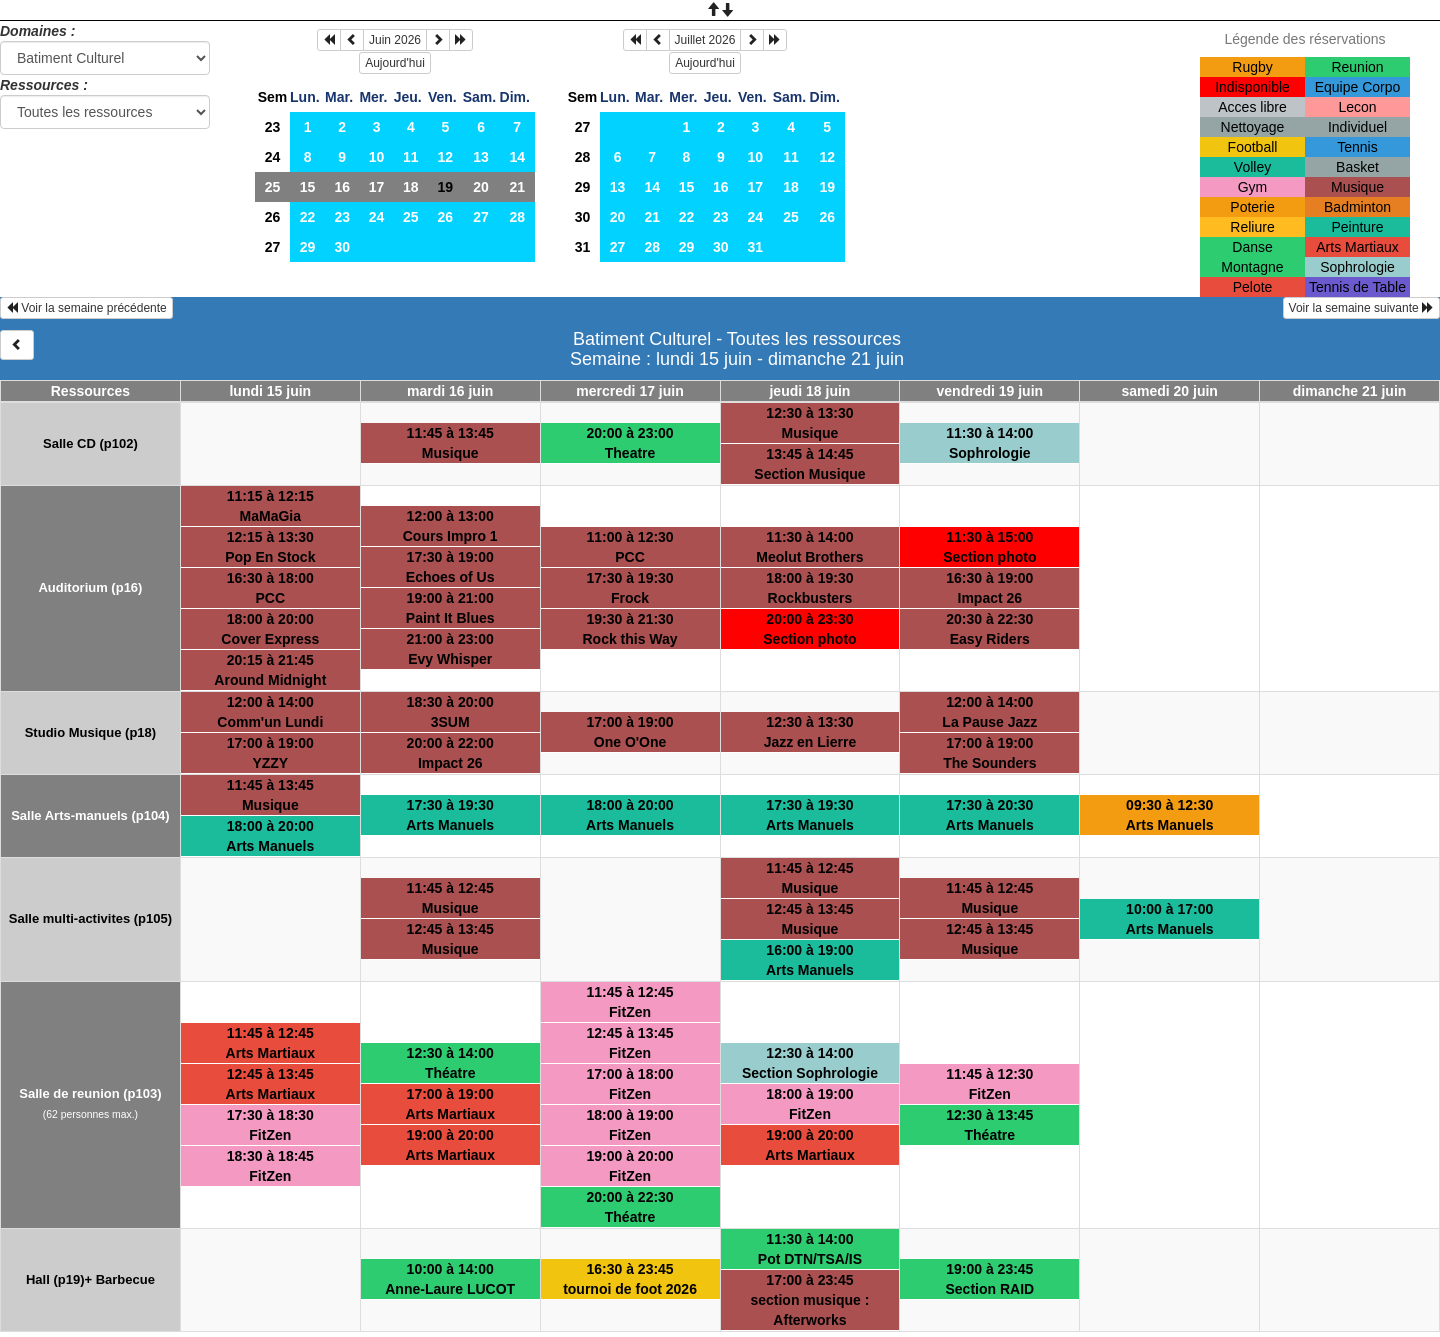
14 (517, 157)
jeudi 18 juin (809, 391)
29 (308, 247)
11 (411, 157)
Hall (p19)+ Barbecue (90, 1279)
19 (827, 187)
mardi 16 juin (450, 391)
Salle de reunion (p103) (90, 1093)
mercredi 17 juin (629, 391)
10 (377, 157)
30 (342, 247)
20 (481, 187)
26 (273, 217)
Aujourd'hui (395, 63)
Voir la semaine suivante (1361, 308)
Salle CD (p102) (90, 443)
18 (411, 187)
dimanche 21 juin (1350, 391)
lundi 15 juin (270, 391)
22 (308, 217)
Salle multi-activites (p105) (90, 918)
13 (481, 157)
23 (273, 127)
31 (583, 247)
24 (273, 157)
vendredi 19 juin (990, 391)
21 (517, 187)
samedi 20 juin (1169, 391)
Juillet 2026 (705, 40)
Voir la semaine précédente (86, 308)
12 (446, 157)
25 (273, 187)
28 (517, 217)
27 (481, 217)
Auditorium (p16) (90, 587)
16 (342, 187)
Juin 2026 (395, 40)
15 (308, 187)
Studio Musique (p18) (90, 732)
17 (377, 187)
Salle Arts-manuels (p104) (90, 815)
